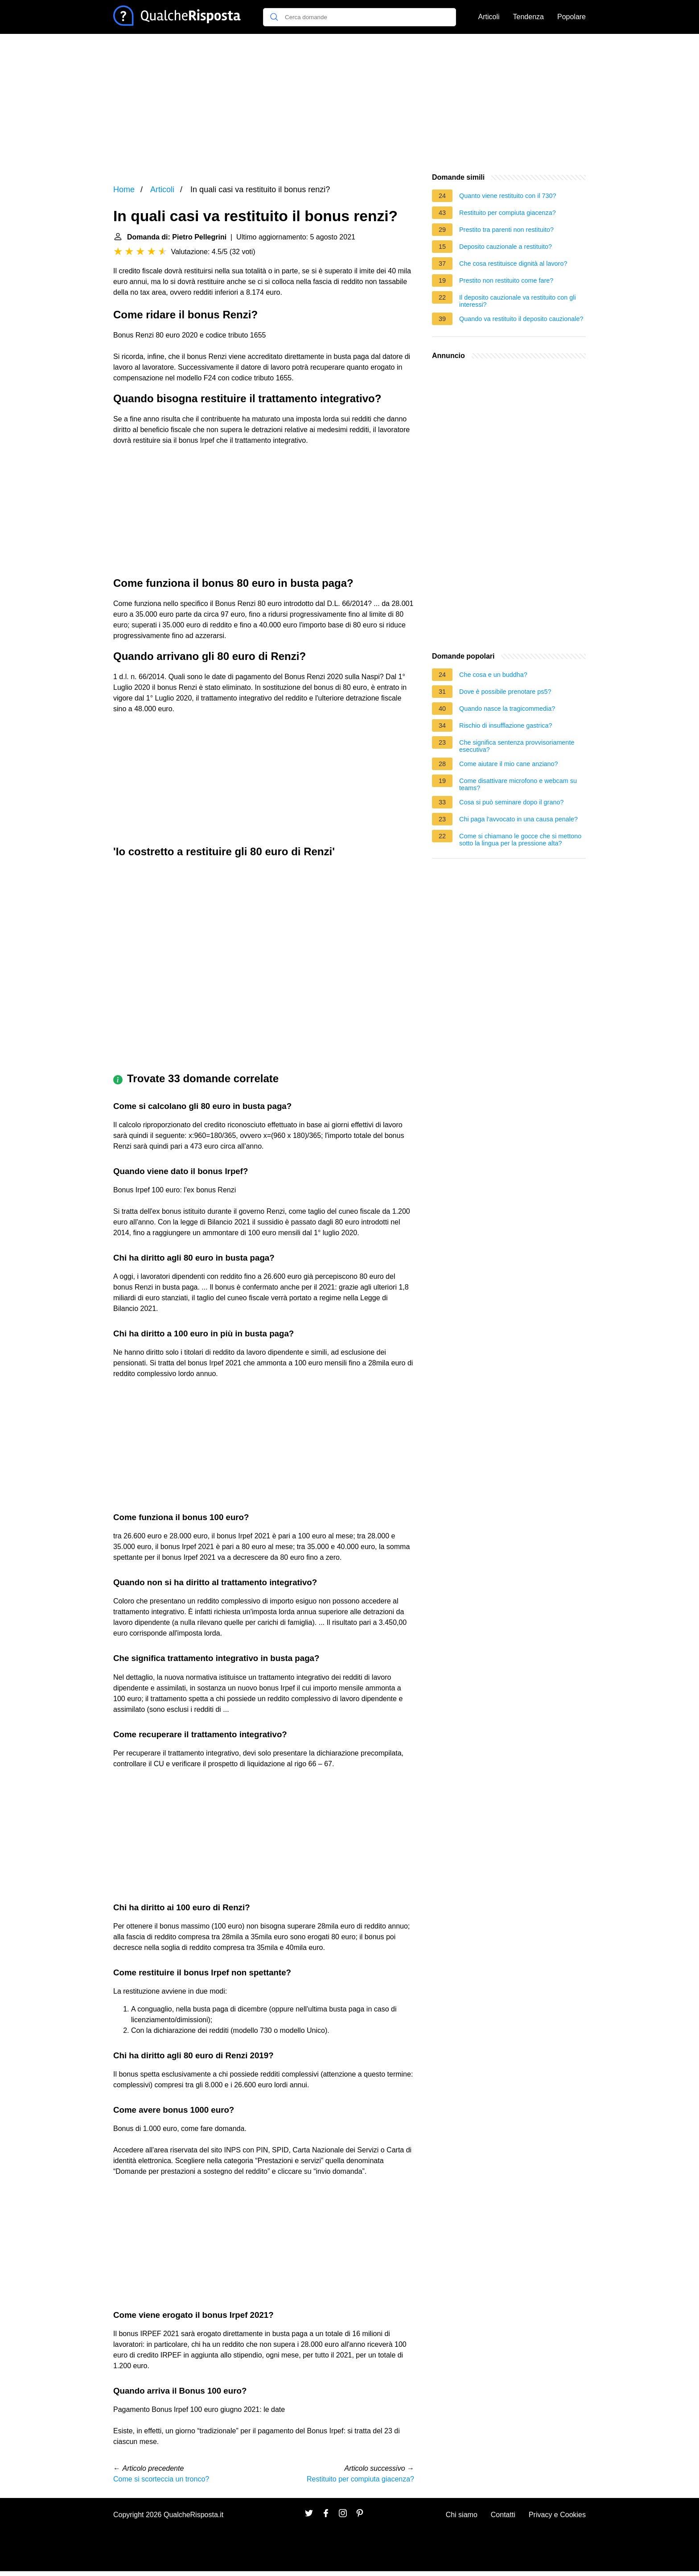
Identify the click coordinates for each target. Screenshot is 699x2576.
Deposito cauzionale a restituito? (505, 246)
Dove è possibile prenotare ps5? (505, 691)
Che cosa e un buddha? (493, 674)
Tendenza (528, 17)
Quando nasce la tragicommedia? (507, 708)
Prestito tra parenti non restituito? (506, 229)
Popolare (571, 17)
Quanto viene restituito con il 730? (507, 195)
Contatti (503, 2514)
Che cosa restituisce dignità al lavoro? (513, 263)
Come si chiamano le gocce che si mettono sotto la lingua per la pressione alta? (520, 840)
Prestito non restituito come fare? (506, 280)
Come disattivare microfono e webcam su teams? (518, 784)
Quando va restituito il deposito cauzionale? (521, 318)
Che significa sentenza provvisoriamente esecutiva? (516, 746)
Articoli (489, 17)
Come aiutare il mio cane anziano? (508, 763)
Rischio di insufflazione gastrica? (505, 725)
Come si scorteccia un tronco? (161, 2479)
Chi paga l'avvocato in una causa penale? (518, 819)
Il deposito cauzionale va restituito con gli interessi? (517, 301)
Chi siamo (461, 2514)
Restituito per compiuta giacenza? (360, 2479)
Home (124, 189)
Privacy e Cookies (557, 2514)
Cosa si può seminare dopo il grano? (511, 802)
